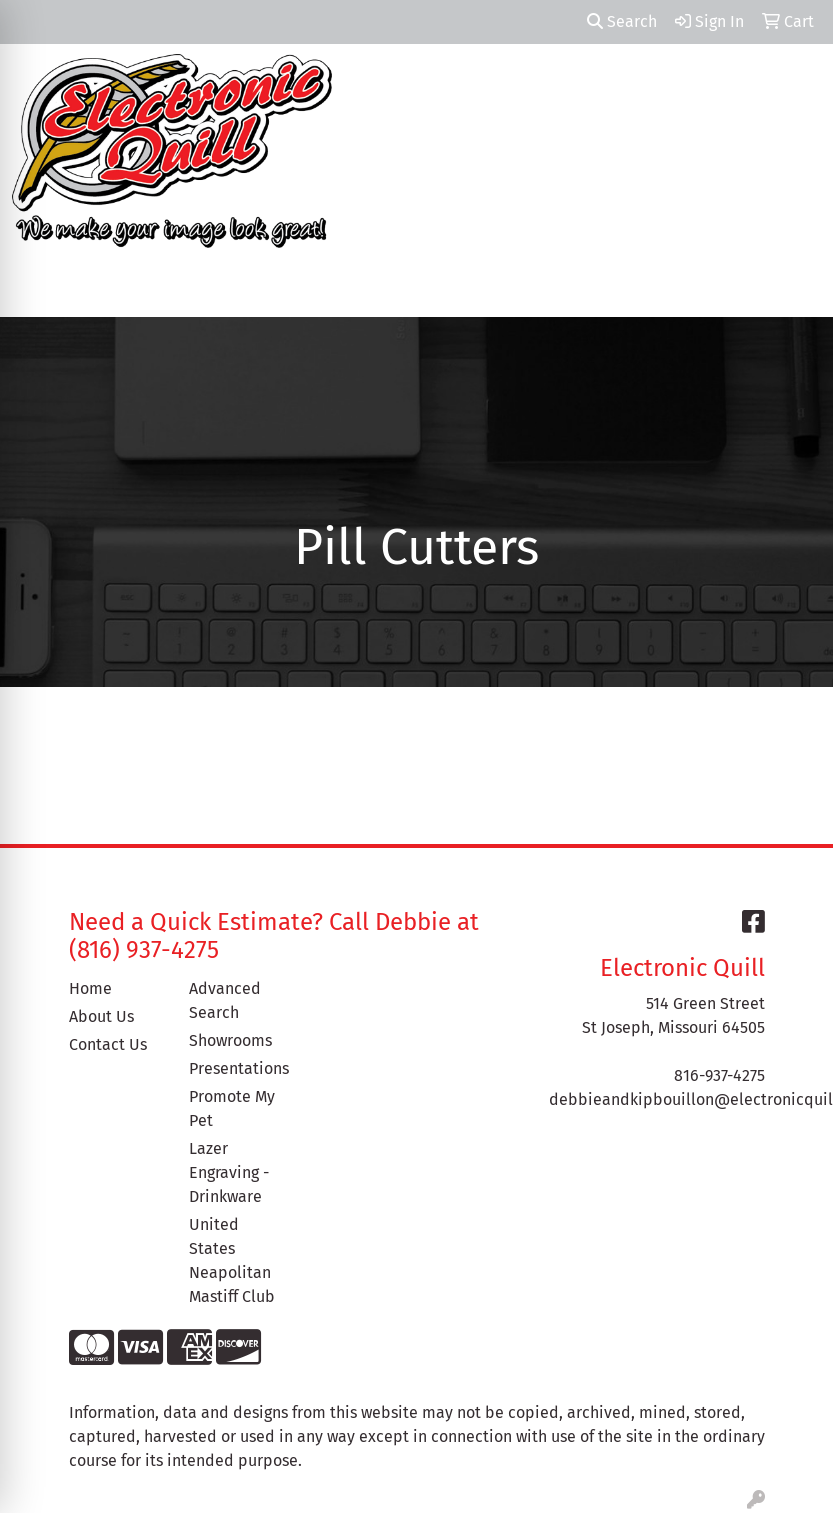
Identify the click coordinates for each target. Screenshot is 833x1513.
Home (90, 988)
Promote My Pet (232, 1108)
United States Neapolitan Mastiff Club (232, 1260)
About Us (101, 1016)
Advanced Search (225, 1000)
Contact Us (108, 1044)
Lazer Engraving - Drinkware (229, 1172)
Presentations (237, 1068)
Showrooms (230, 1040)
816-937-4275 (719, 1075)
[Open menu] (793, 287)
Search (622, 21)
